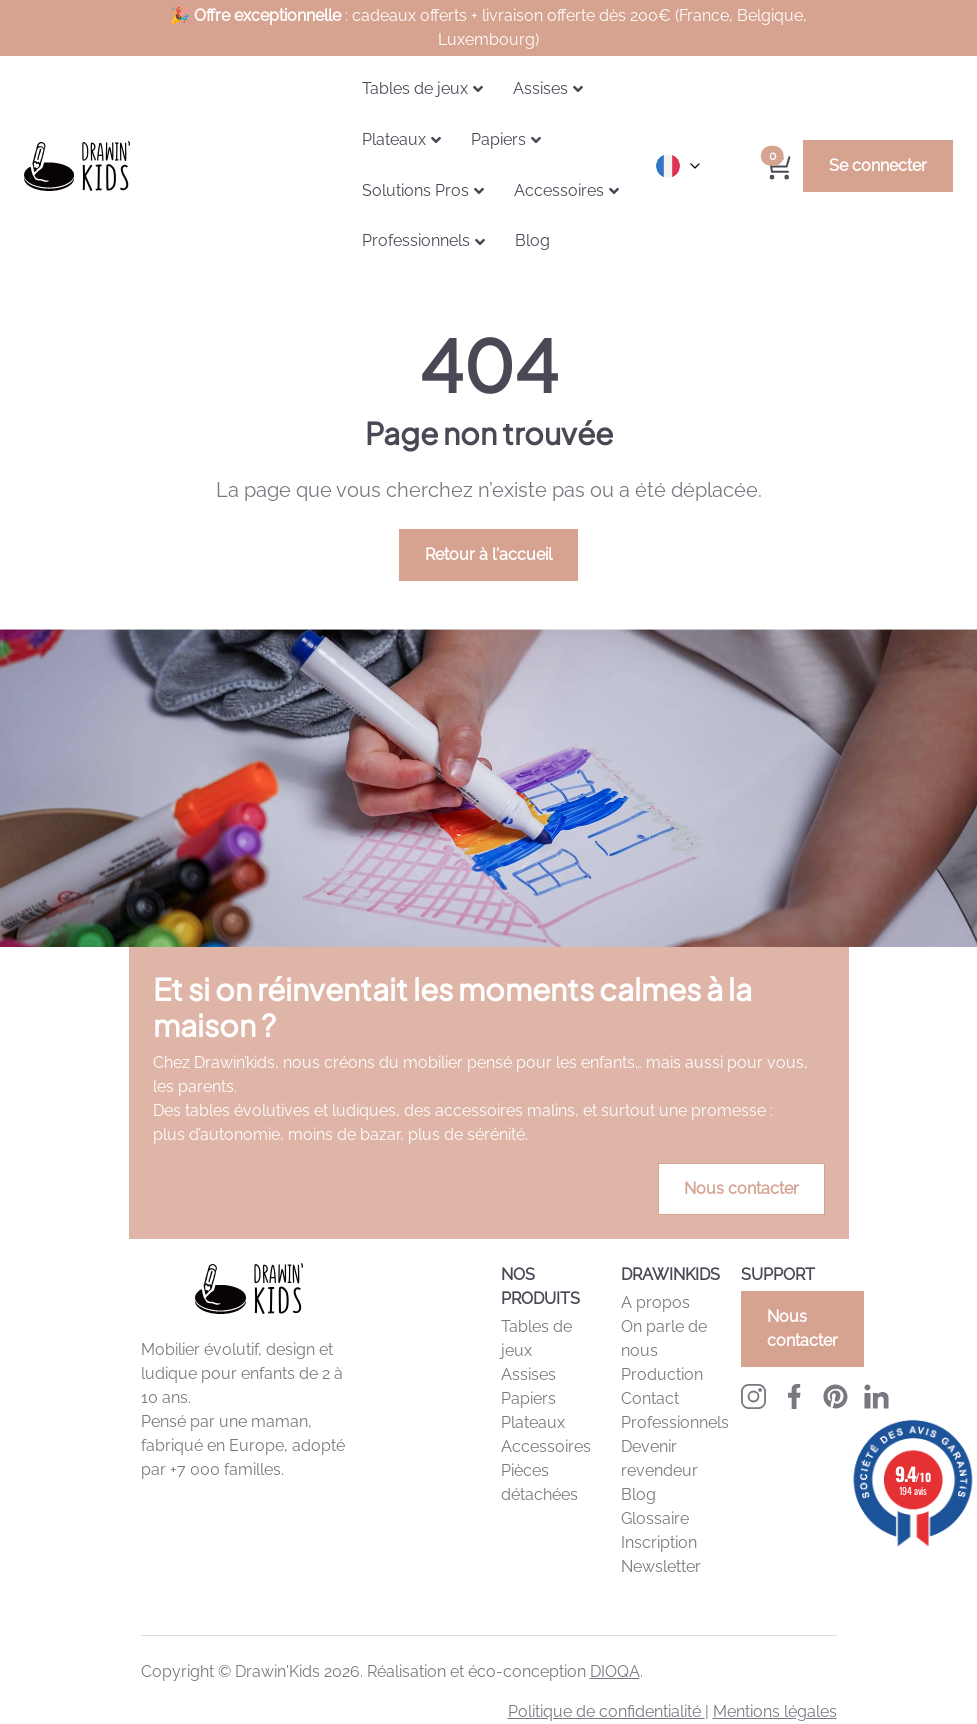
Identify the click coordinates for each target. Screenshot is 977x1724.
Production (662, 1374)
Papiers (528, 1398)
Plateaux (533, 1422)
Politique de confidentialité (606, 1711)
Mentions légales (775, 1711)
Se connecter (878, 165)
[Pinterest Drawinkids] (835, 1395)
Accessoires (546, 1446)
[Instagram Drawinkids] (753, 1395)
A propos (655, 1302)
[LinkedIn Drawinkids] (876, 1395)
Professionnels (675, 1422)
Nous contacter (741, 1188)
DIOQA (615, 1671)
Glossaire (655, 1518)
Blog (638, 1494)
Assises (528, 1374)
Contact (650, 1398)
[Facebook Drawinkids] (794, 1395)
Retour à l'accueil (488, 554)
